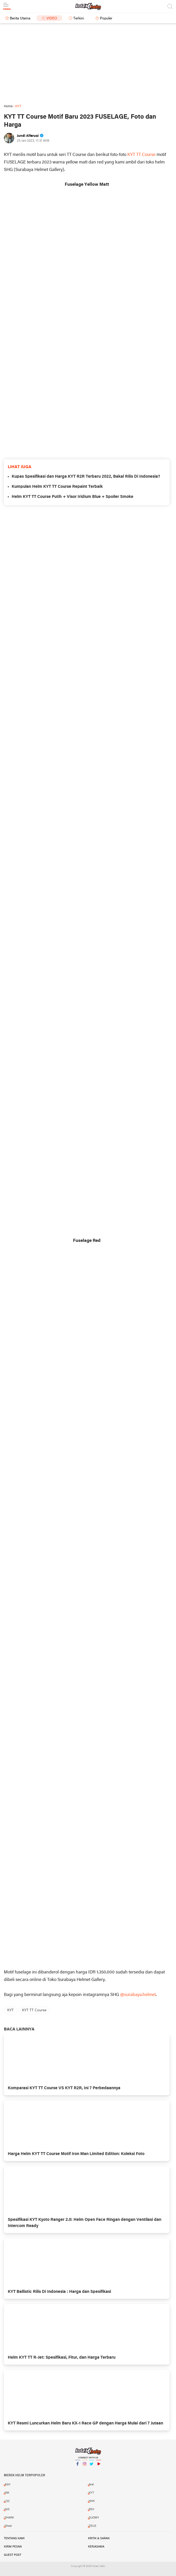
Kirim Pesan (13, 2546)
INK (7, 2492)
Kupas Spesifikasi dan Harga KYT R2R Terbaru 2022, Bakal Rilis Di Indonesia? (86, 477)
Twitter (91, 2466)
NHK (92, 2501)
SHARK (9, 2517)
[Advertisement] (88, 63)
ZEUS (92, 2526)
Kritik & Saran (98, 2538)
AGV (7, 2484)
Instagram (84, 2466)
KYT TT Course (141, 155)
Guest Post (12, 2555)
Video (51, 18)
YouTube (98, 2466)
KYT (10, 2010)
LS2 (7, 2501)
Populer (106, 18)
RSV (91, 2509)
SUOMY (94, 2517)
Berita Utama (20, 18)
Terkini (78, 18)
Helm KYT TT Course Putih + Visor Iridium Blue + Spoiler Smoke (72, 497)
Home (8, 106)
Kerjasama (96, 2546)
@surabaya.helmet (138, 1995)
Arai (91, 2484)
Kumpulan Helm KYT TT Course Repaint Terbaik (57, 487)
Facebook (77, 2466)
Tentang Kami (14, 2538)
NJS (7, 2509)
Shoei (8, 2526)
